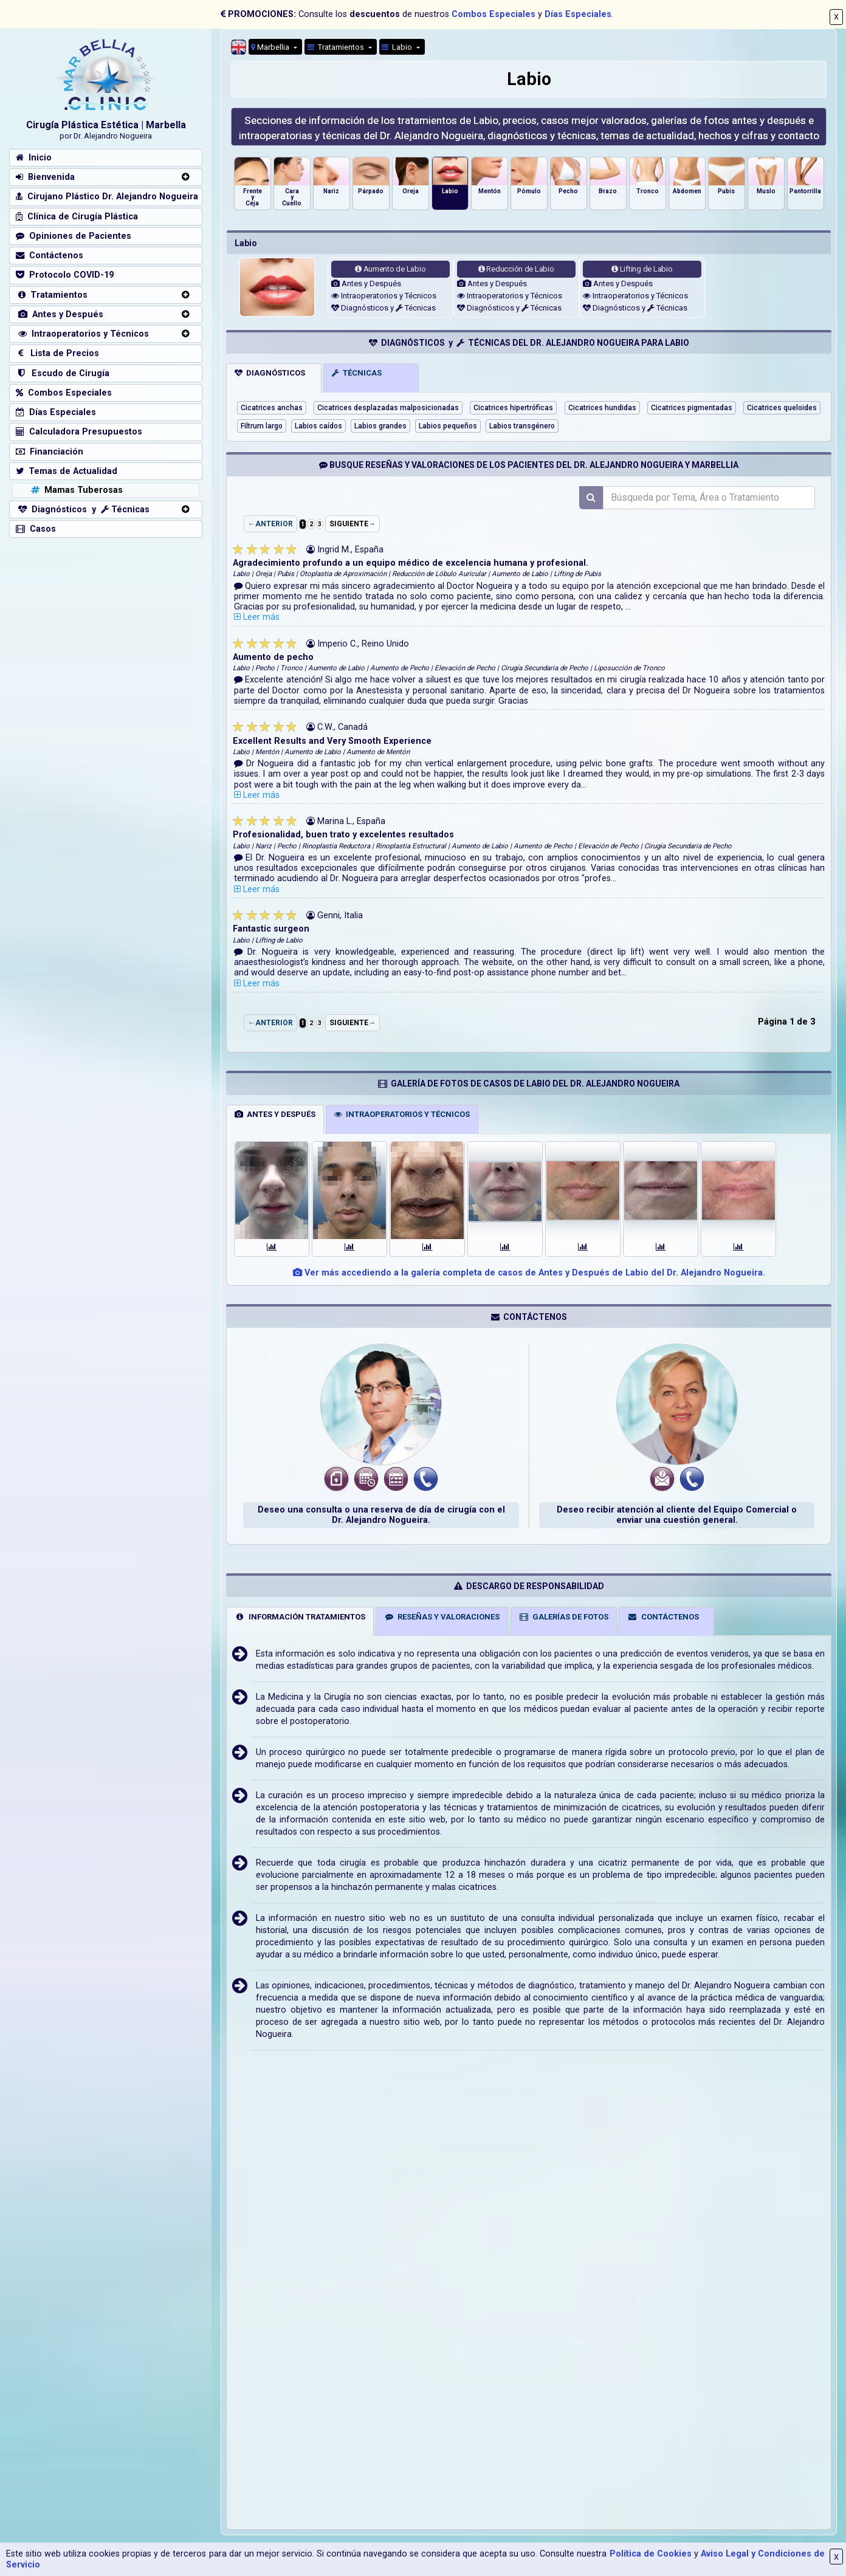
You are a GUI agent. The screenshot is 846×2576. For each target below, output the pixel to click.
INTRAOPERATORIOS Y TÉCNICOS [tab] (402, 1114)
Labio (398, 47)
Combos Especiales (493, 14)
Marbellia (271, 47)
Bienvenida (45, 177)
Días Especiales (578, 14)
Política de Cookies (651, 2554)
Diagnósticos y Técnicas (383, 307)
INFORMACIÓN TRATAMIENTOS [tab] (300, 1616)
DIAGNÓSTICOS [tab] (270, 372)
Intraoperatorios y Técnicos (383, 295)
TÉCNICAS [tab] (357, 372)
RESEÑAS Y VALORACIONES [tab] (442, 1616)
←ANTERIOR (270, 524)
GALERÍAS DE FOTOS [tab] (563, 1616)
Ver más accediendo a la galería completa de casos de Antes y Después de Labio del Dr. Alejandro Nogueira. (529, 1273)
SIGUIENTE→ (352, 524)
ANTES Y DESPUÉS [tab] (275, 1114)
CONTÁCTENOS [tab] (663, 1616)
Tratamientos (337, 47)
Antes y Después (366, 283)
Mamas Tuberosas (76, 490)
